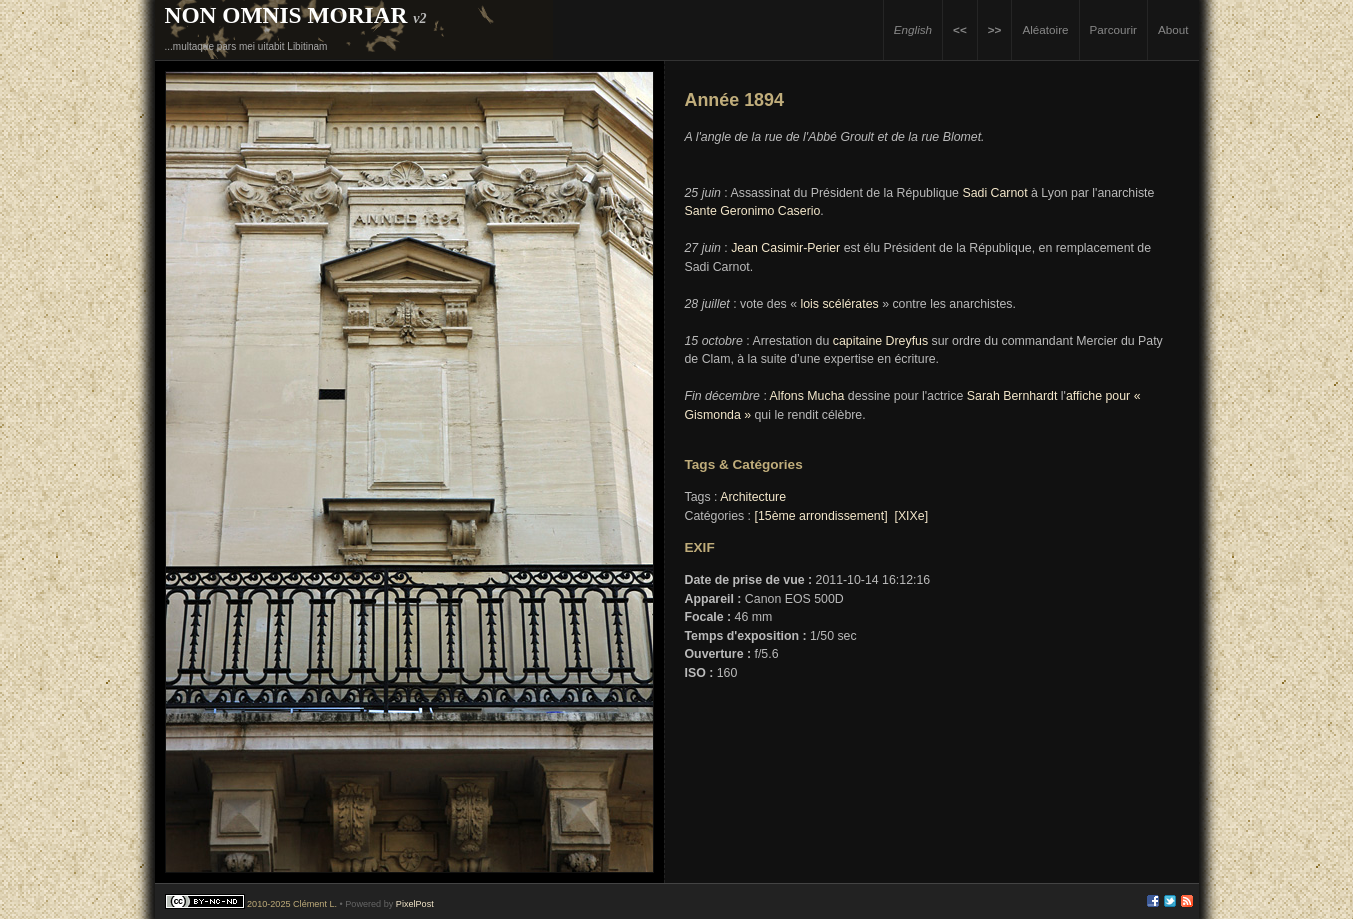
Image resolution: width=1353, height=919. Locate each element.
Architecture (753, 497)
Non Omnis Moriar (286, 15)
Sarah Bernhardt (1012, 396)
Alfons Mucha (807, 396)
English (913, 29)
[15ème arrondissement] (820, 516)
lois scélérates (839, 304)
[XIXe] (911, 516)
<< (960, 29)
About (1173, 29)
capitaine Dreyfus (880, 341)
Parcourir (1113, 29)
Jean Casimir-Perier (785, 248)
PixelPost (415, 904)
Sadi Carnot (994, 193)
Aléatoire (1045, 29)
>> (995, 29)
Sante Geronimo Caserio (753, 211)
